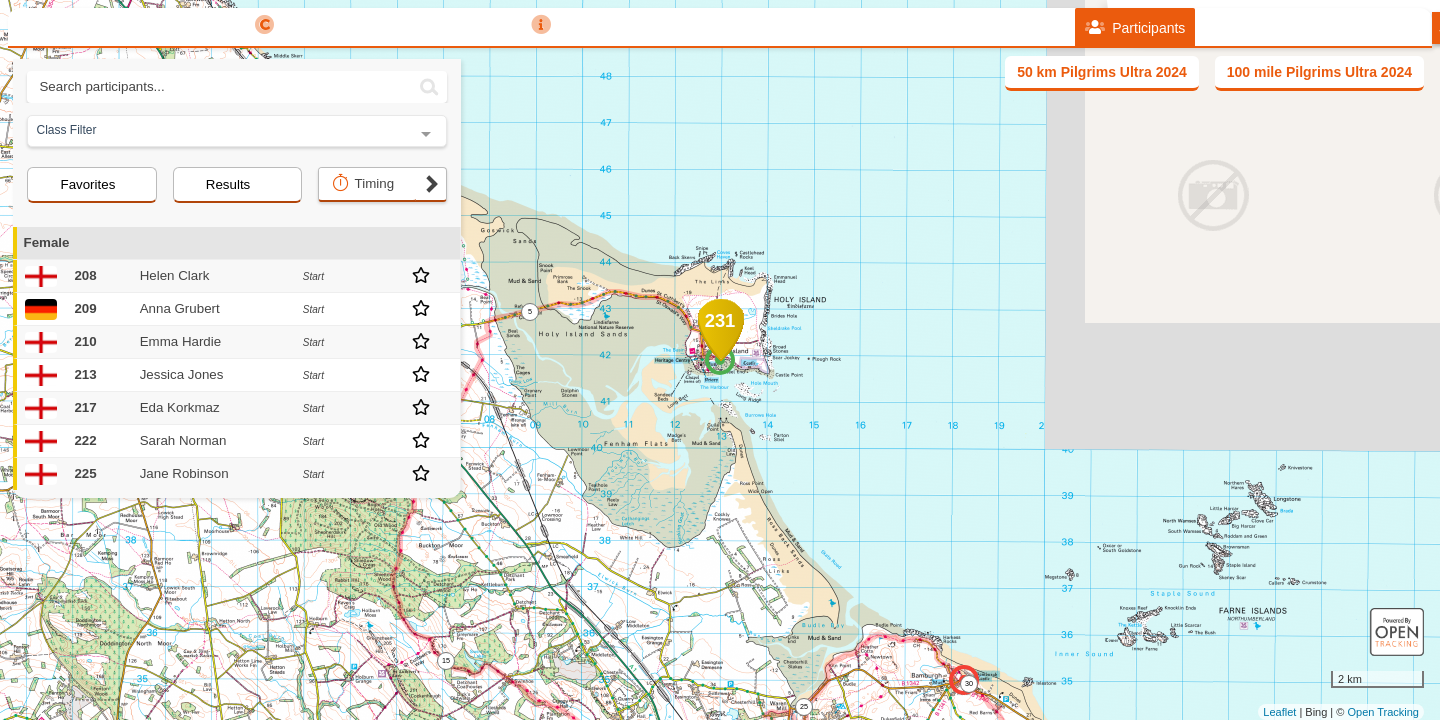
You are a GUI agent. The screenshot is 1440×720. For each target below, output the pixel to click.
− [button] (480, 253)
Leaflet (1279, 712)
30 (969, 683)
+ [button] (480, 220)
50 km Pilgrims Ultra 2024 (1102, 72)
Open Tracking (1383, 712)
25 (804, 706)
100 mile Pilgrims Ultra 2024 (1319, 72)
